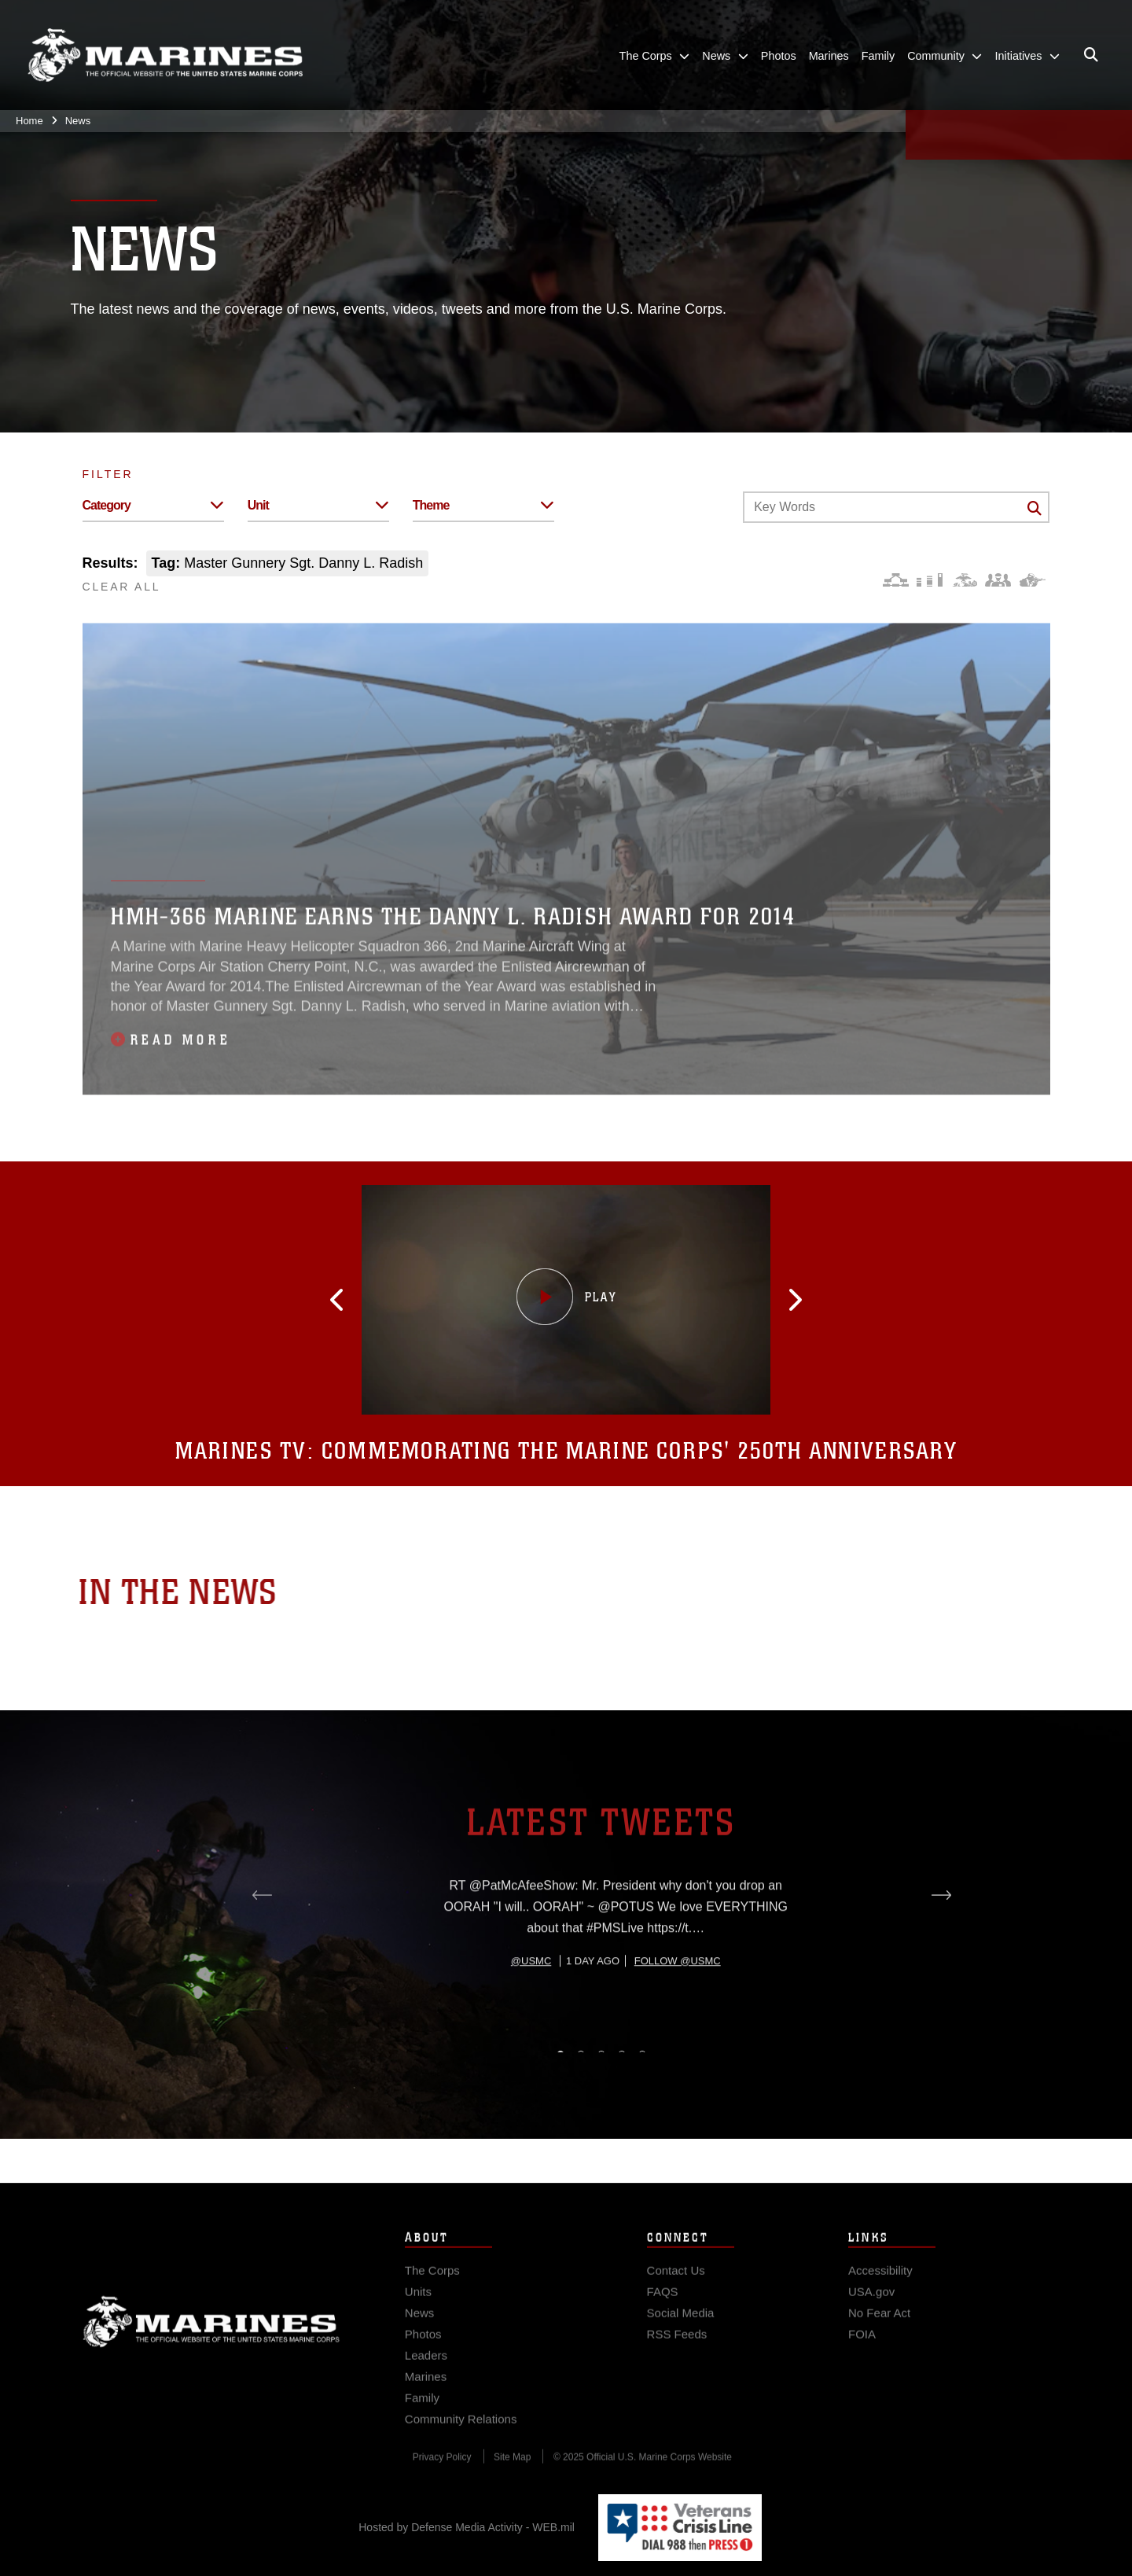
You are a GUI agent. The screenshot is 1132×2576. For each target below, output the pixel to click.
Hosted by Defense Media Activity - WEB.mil (466, 2527)
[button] (354, 1299)
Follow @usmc (677, 2020)
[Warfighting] (1033, 580)
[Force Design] (896, 580)
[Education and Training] (930, 580)
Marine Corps (211, 2337)
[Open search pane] (1091, 55)
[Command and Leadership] (998, 580)
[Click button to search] (1034, 508)
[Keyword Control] (896, 507)
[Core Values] (964, 580)
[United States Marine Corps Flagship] (165, 55)
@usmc (531, 2020)
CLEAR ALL (122, 586)
